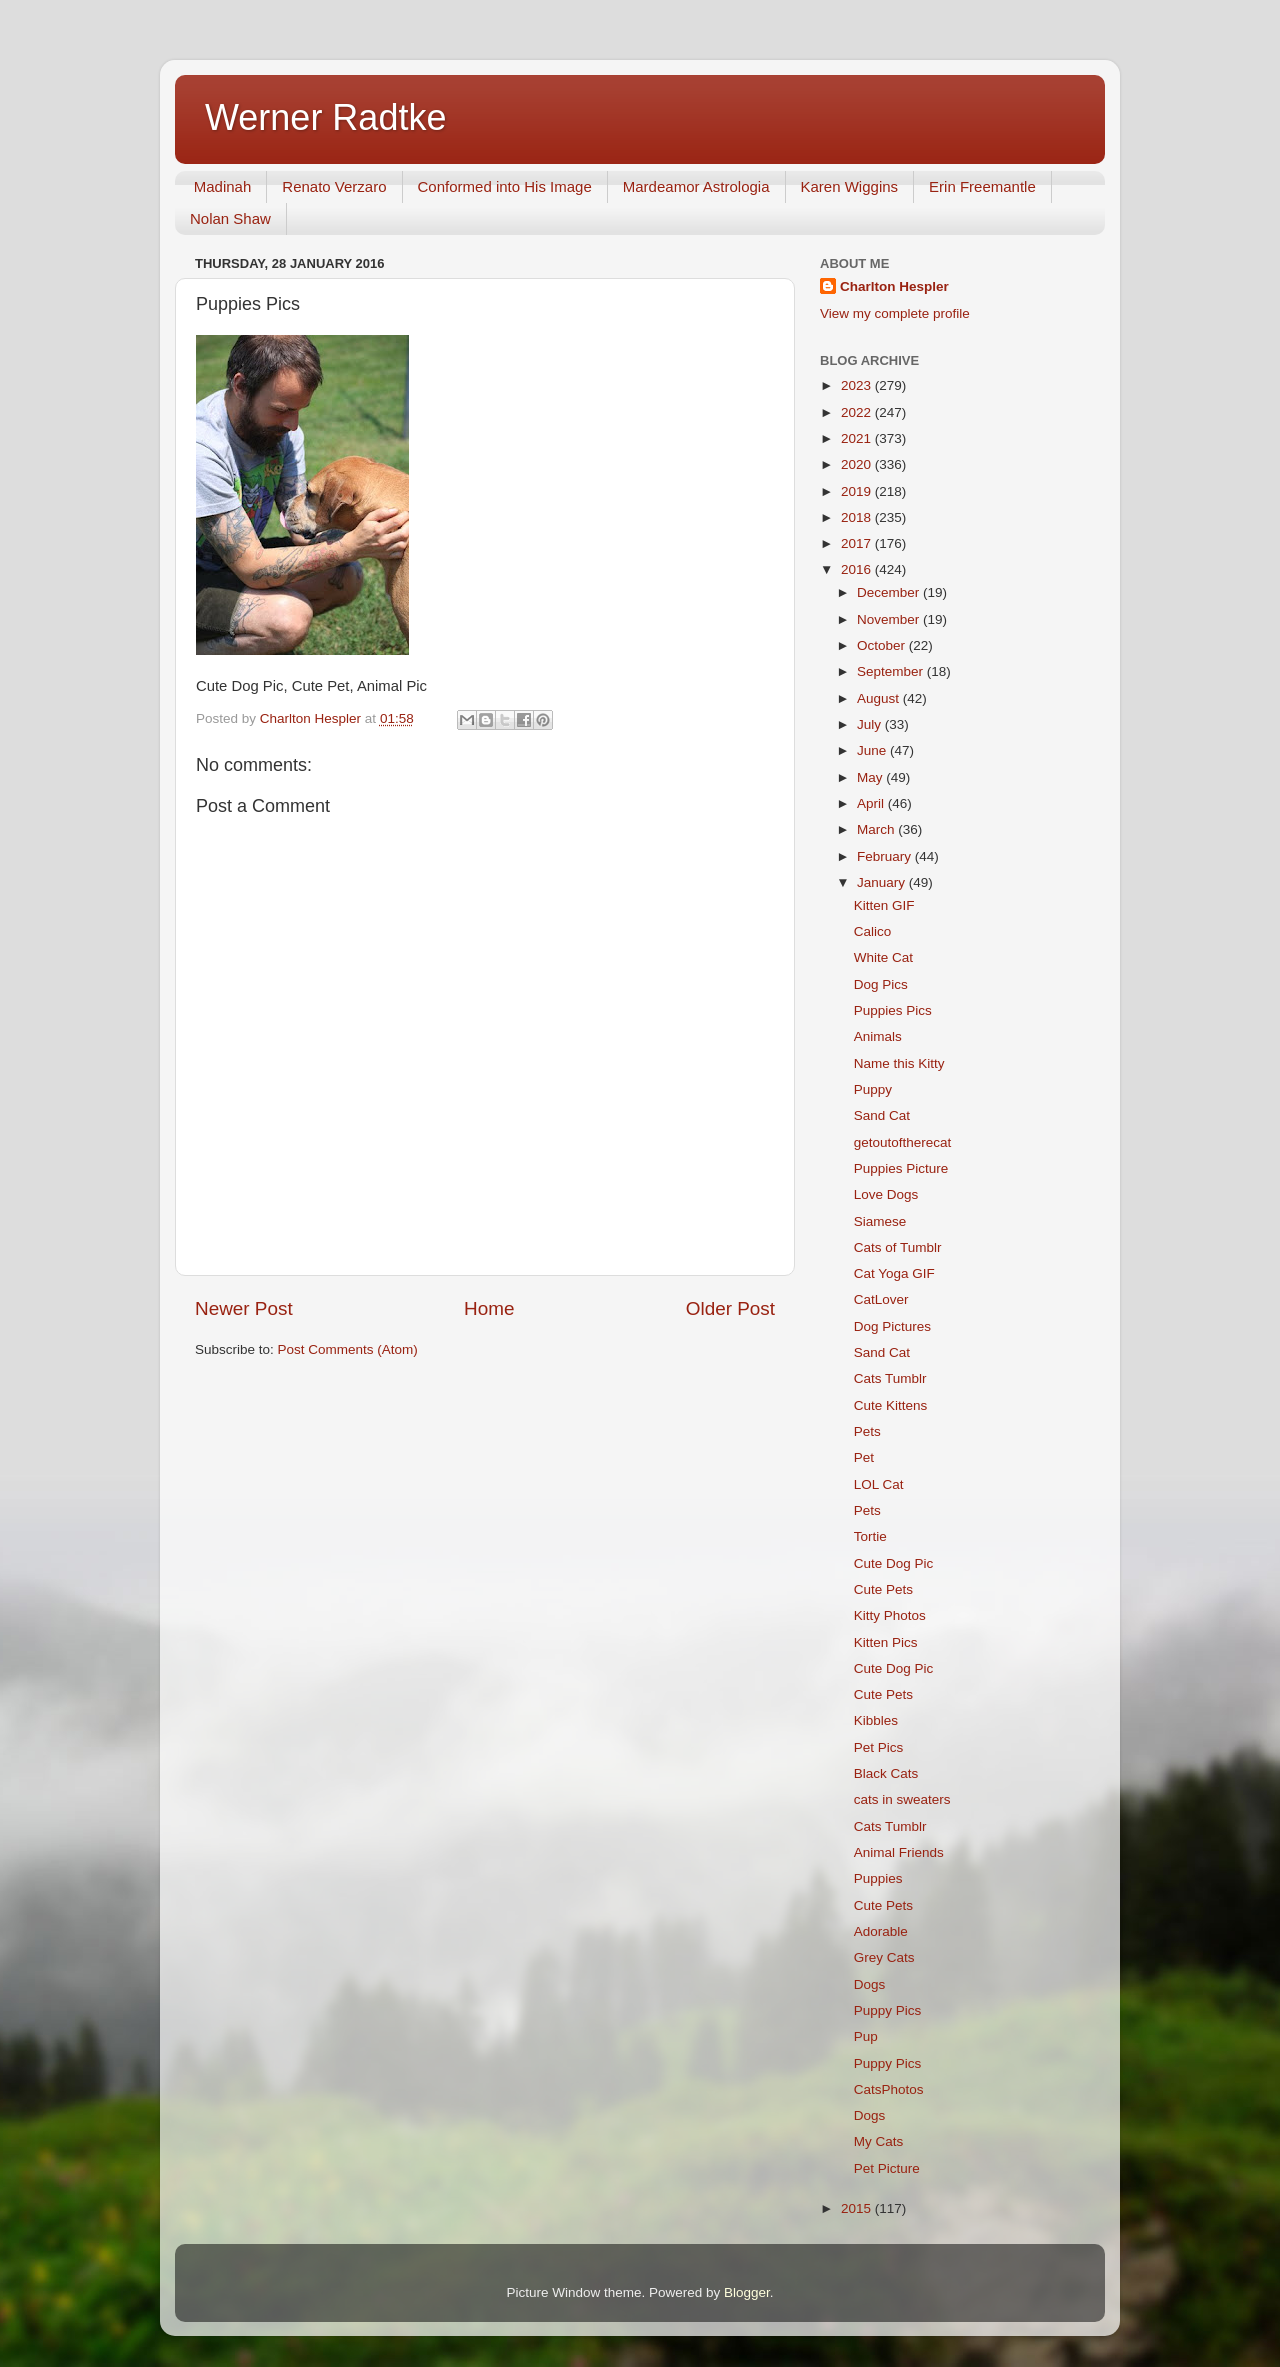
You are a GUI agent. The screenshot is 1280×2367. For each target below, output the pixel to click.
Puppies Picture (901, 1168)
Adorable (881, 1931)
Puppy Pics (888, 2010)
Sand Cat (882, 1115)
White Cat (883, 957)
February (886, 856)
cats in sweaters (902, 1799)
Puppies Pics (893, 1010)
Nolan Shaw (230, 218)
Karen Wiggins (850, 186)
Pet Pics (879, 1747)
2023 (858, 385)
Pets (867, 1431)
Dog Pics (881, 984)
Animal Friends (899, 1852)
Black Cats (886, 1773)
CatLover (881, 1299)
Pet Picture (887, 2168)
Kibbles (876, 1720)
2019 (858, 491)
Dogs (870, 1984)
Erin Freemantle (982, 186)
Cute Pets (883, 1589)
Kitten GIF (884, 905)
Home (489, 1308)
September (892, 671)
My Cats (879, 2141)
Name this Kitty (899, 1063)
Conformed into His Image (505, 186)
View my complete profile (895, 313)
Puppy (873, 1089)
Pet (864, 1457)
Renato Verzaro (334, 186)
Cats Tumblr (890, 1378)
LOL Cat (879, 1484)
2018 (858, 517)
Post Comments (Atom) (348, 1349)
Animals (878, 1036)
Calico (873, 931)
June (873, 750)
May (871, 777)
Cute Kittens (891, 1405)
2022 (858, 412)
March (877, 829)
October (883, 645)
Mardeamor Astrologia (696, 186)
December (890, 592)
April (872, 803)
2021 (858, 438)
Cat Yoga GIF (894, 1273)
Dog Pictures (892, 1326)
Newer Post (244, 1308)
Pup (866, 2036)
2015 (858, 2208)
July (871, 724)
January (883, 882)
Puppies (878, 1878)
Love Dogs (886, 1194)
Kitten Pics (886, 1642)
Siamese (880, 1221)
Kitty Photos (890, 1615)
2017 (858, 543)
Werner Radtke (325, 117)
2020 (858, 464)
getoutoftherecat (903, 1142)
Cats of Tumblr (898, 1247)
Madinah (223, 186)
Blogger (747, 2292)
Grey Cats (884, 1957)
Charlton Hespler (894, 286)
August (880, 698)
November (890, 619)
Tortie (870, 1536)
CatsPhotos (889, 2089)
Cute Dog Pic (894, 1563)
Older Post (730, 1308)
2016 (858, 569)
